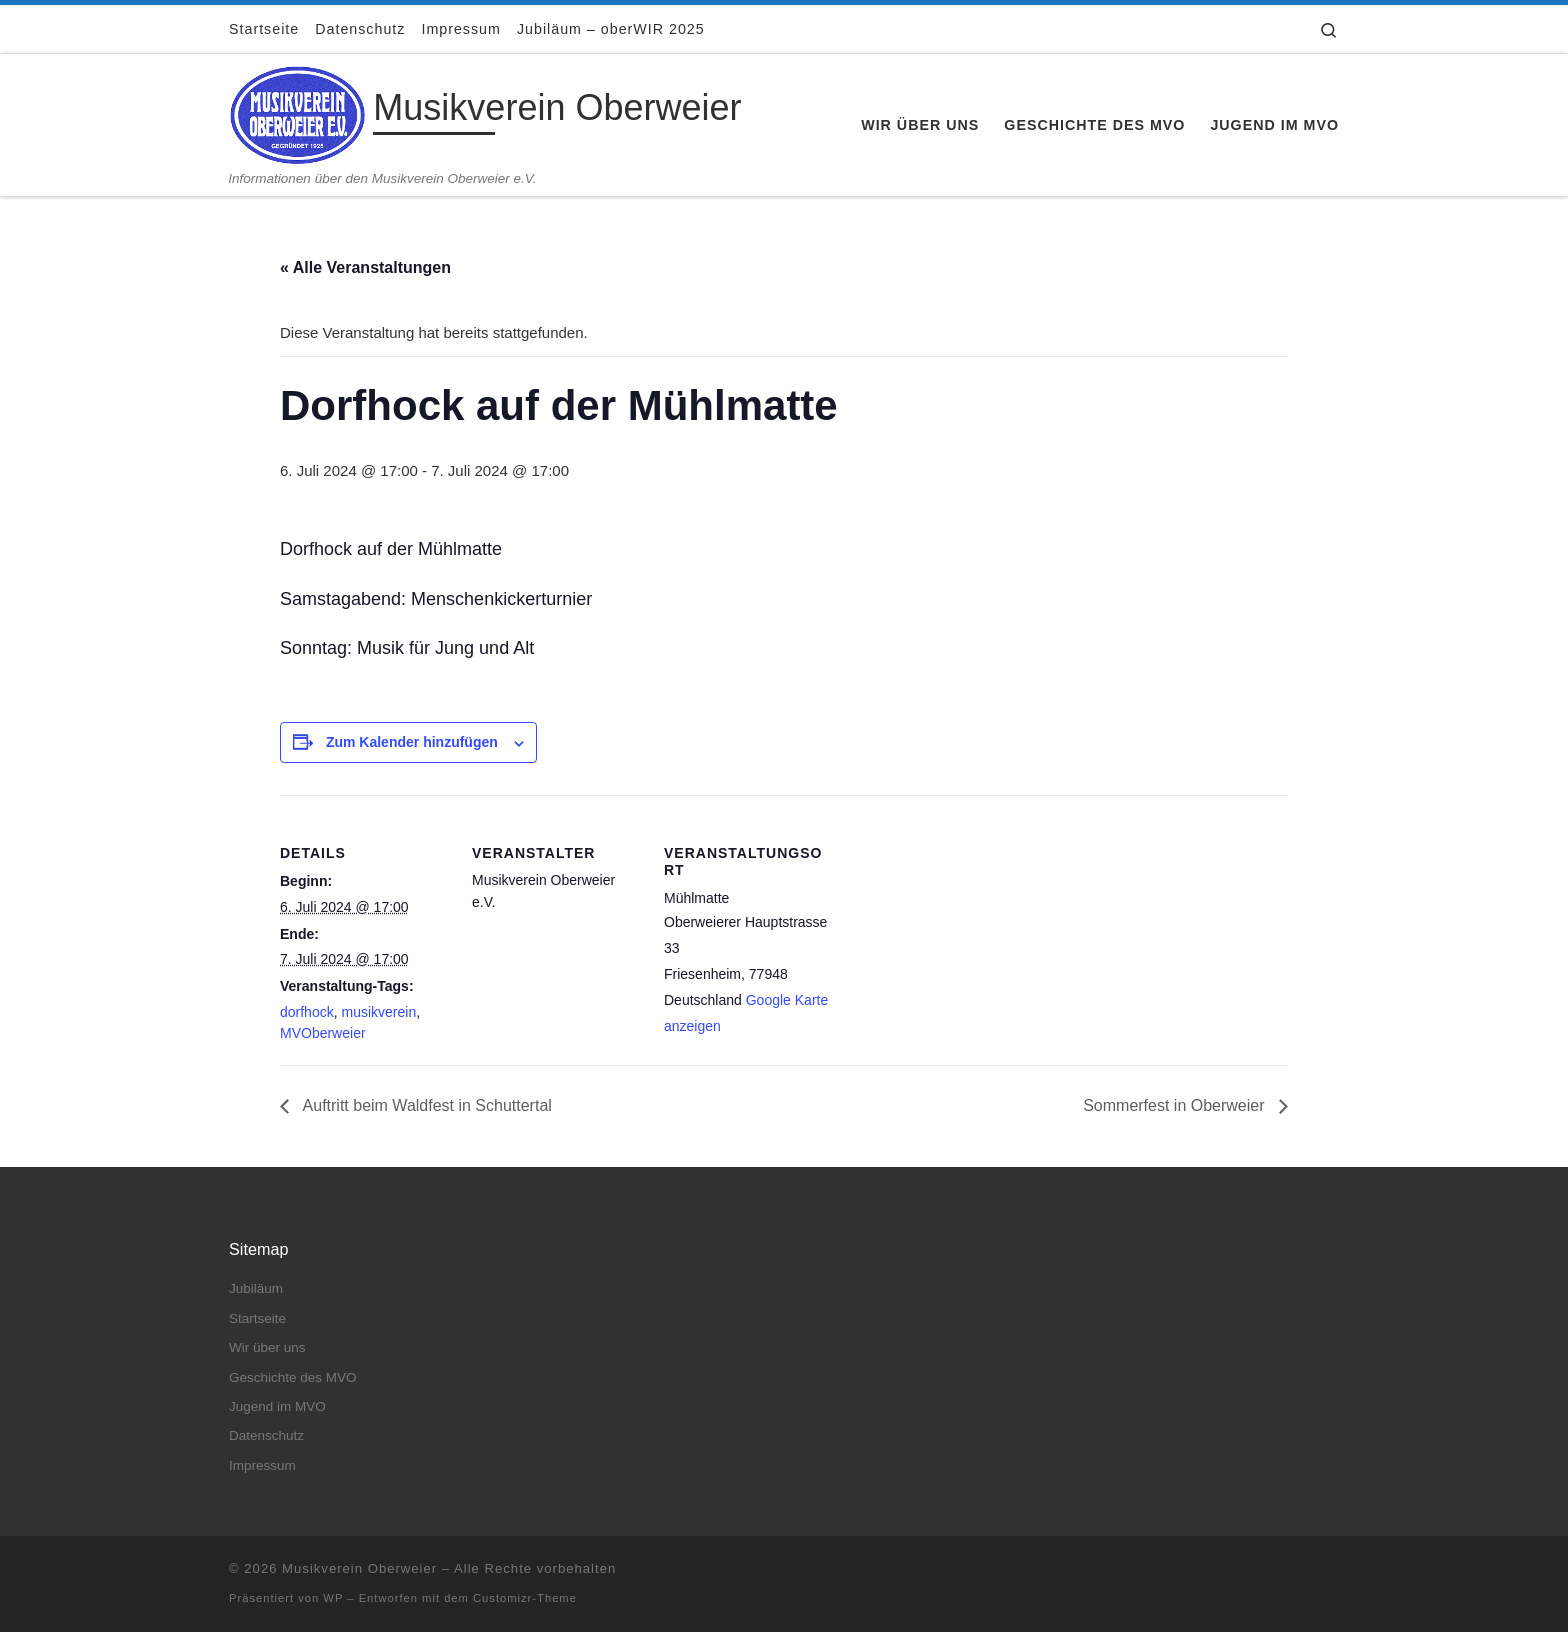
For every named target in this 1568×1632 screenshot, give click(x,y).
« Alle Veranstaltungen (365, 267)
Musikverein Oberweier (359, 1568)
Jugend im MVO (277, 1406)
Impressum (262, 1465)
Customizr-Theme (525, 1598)
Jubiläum (256, 1288)
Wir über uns (267, 1347)
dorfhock (307, 1012)
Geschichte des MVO (293, 1377)
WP (333, 1598)
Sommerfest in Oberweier (1176, 1105)
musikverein (378, 1012)
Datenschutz (266, 1435)
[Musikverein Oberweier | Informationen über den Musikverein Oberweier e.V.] (297, 111)
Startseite (257, 1318)
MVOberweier (323, 1033)
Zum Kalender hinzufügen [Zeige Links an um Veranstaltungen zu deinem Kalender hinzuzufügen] (412, 742)
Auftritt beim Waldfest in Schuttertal (425, 1105)
